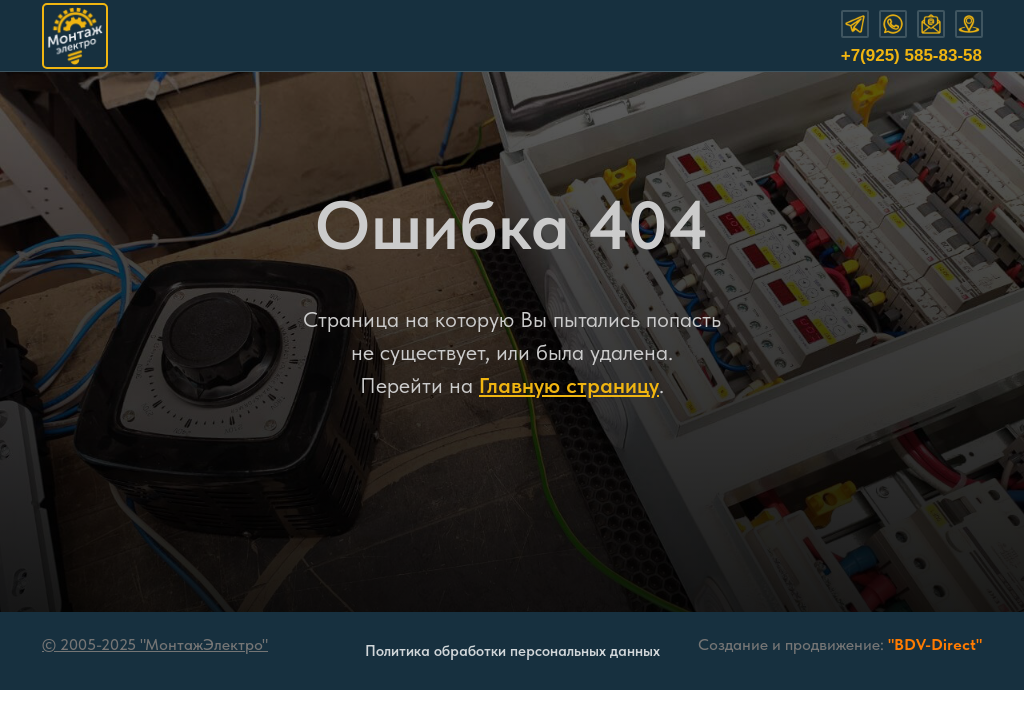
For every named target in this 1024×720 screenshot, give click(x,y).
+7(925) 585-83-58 (911, 55)
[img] (75, 36)
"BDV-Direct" (935, 644)
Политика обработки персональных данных (512, 651)
